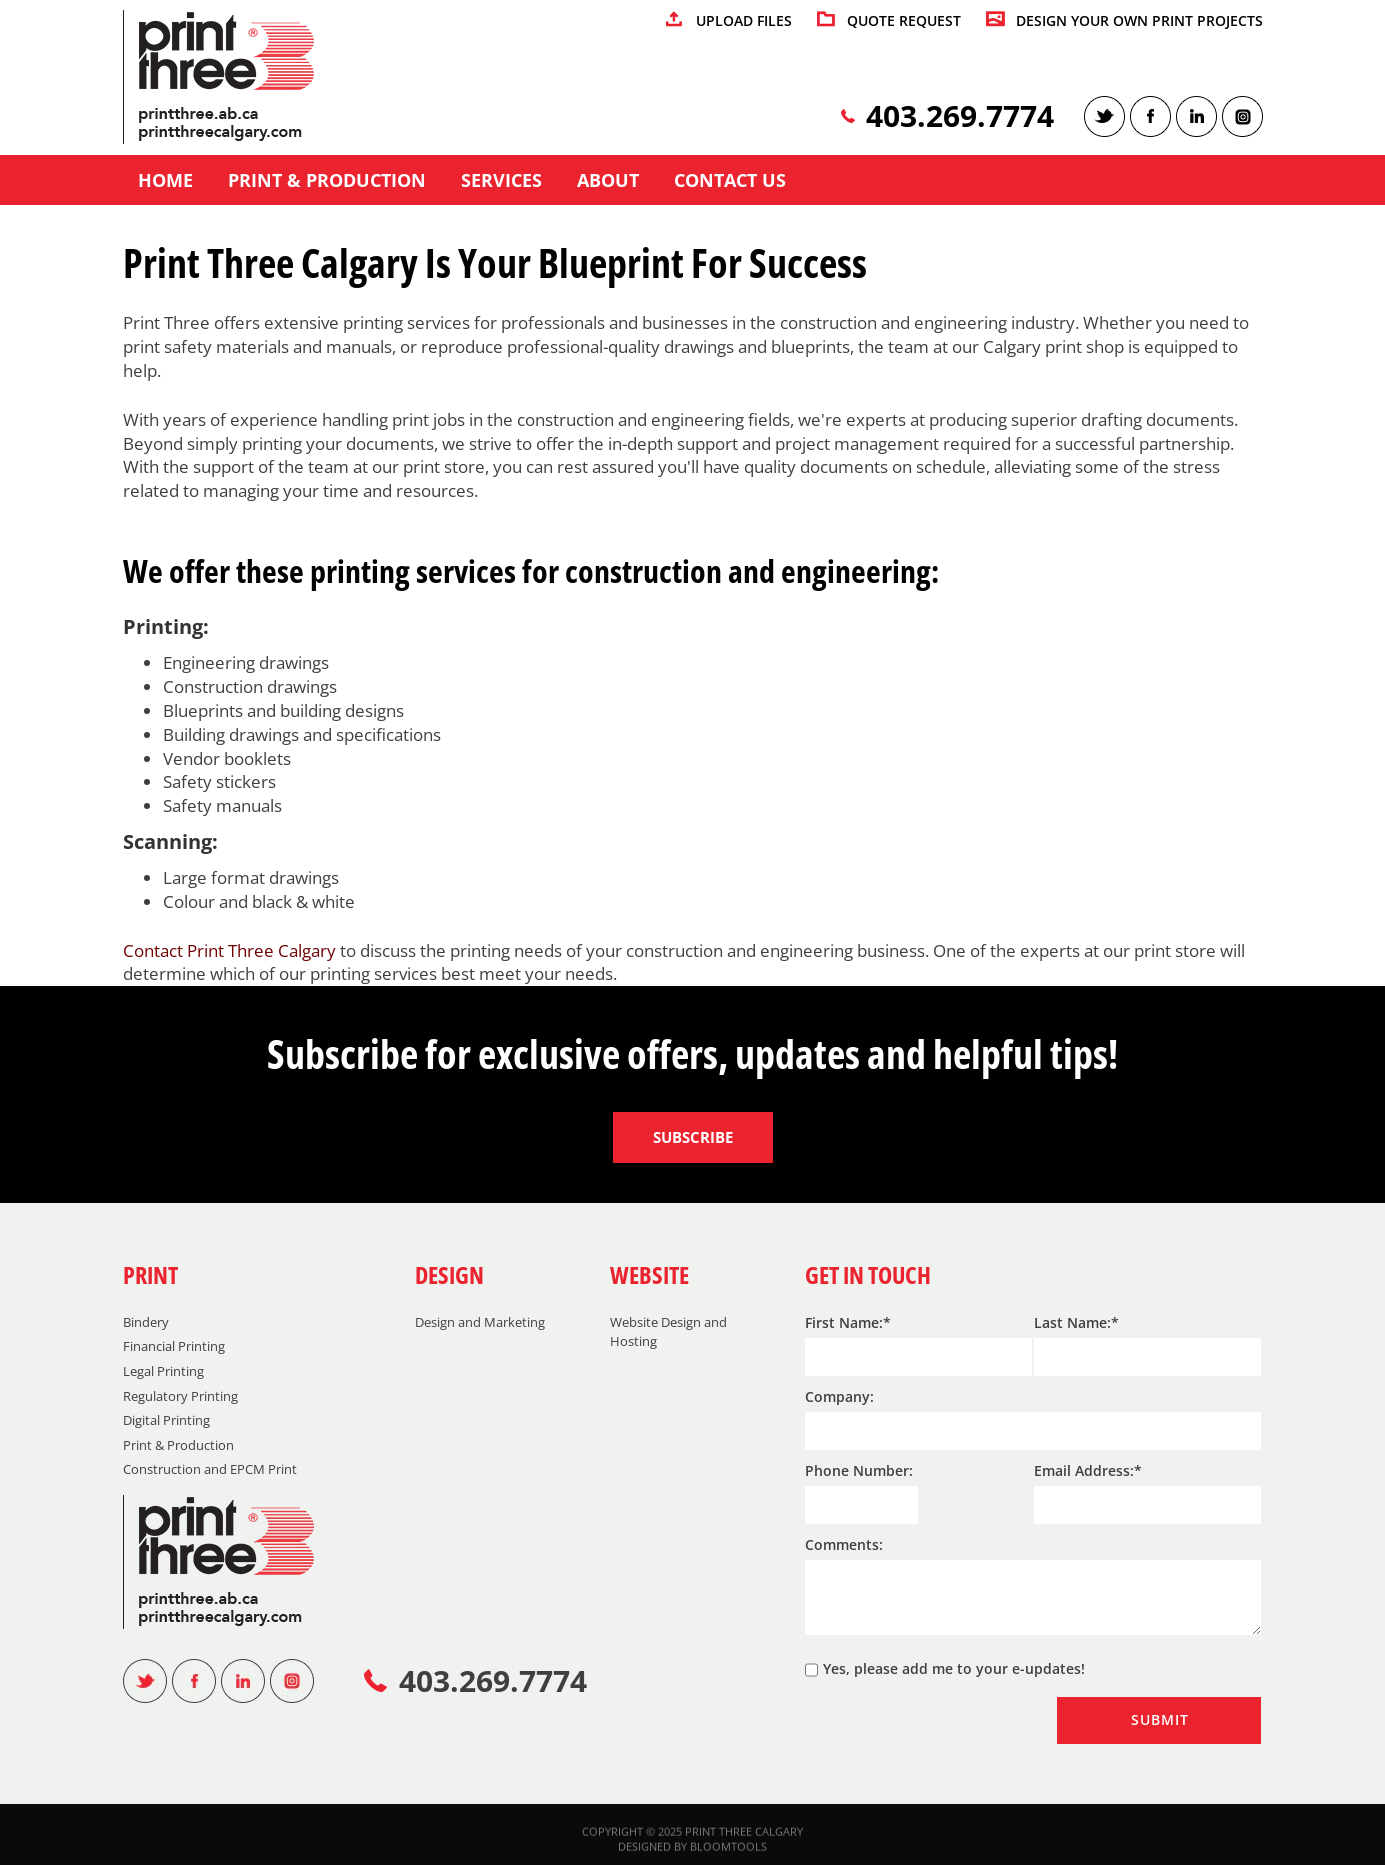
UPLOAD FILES (744, 21)
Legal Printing (163, 1371)
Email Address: (1084, 1470)
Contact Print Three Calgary (229, 950)
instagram (1242, 116)
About (608, 181)
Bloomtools (728, 1853)
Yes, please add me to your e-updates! (945, 1670)
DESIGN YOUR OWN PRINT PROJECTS (1139, 21)
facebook (1150, 116)
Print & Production (327, 181)
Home (165, 181)
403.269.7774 (960, 116)
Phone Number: (859, 1470)
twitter (1104, 116)
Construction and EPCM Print (210, 1469)
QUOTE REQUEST (904, 21)
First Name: (844, 1322)
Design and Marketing (480, 1322)
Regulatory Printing (180, 1396)
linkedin (1196, 116)
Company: (839, 1396)
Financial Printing (174, 1346)
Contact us (730, 181)
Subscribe (693, 1137)
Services (501, 181)
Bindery (146, 1322)
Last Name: (1072, 1322)
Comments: (844, 1544)
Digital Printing (166, 1420)
